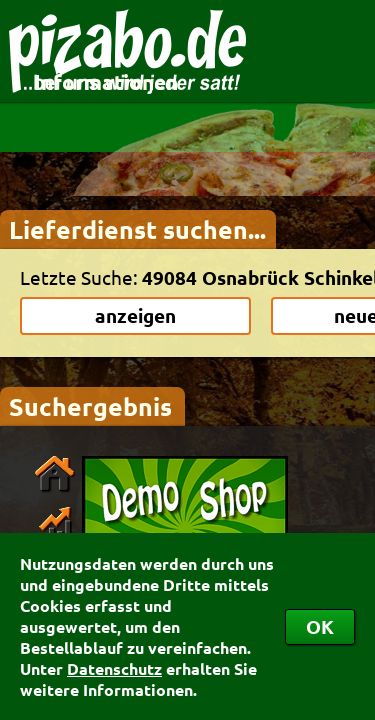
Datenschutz (114, 668)
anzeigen (135, 315)
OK (320, 626)
